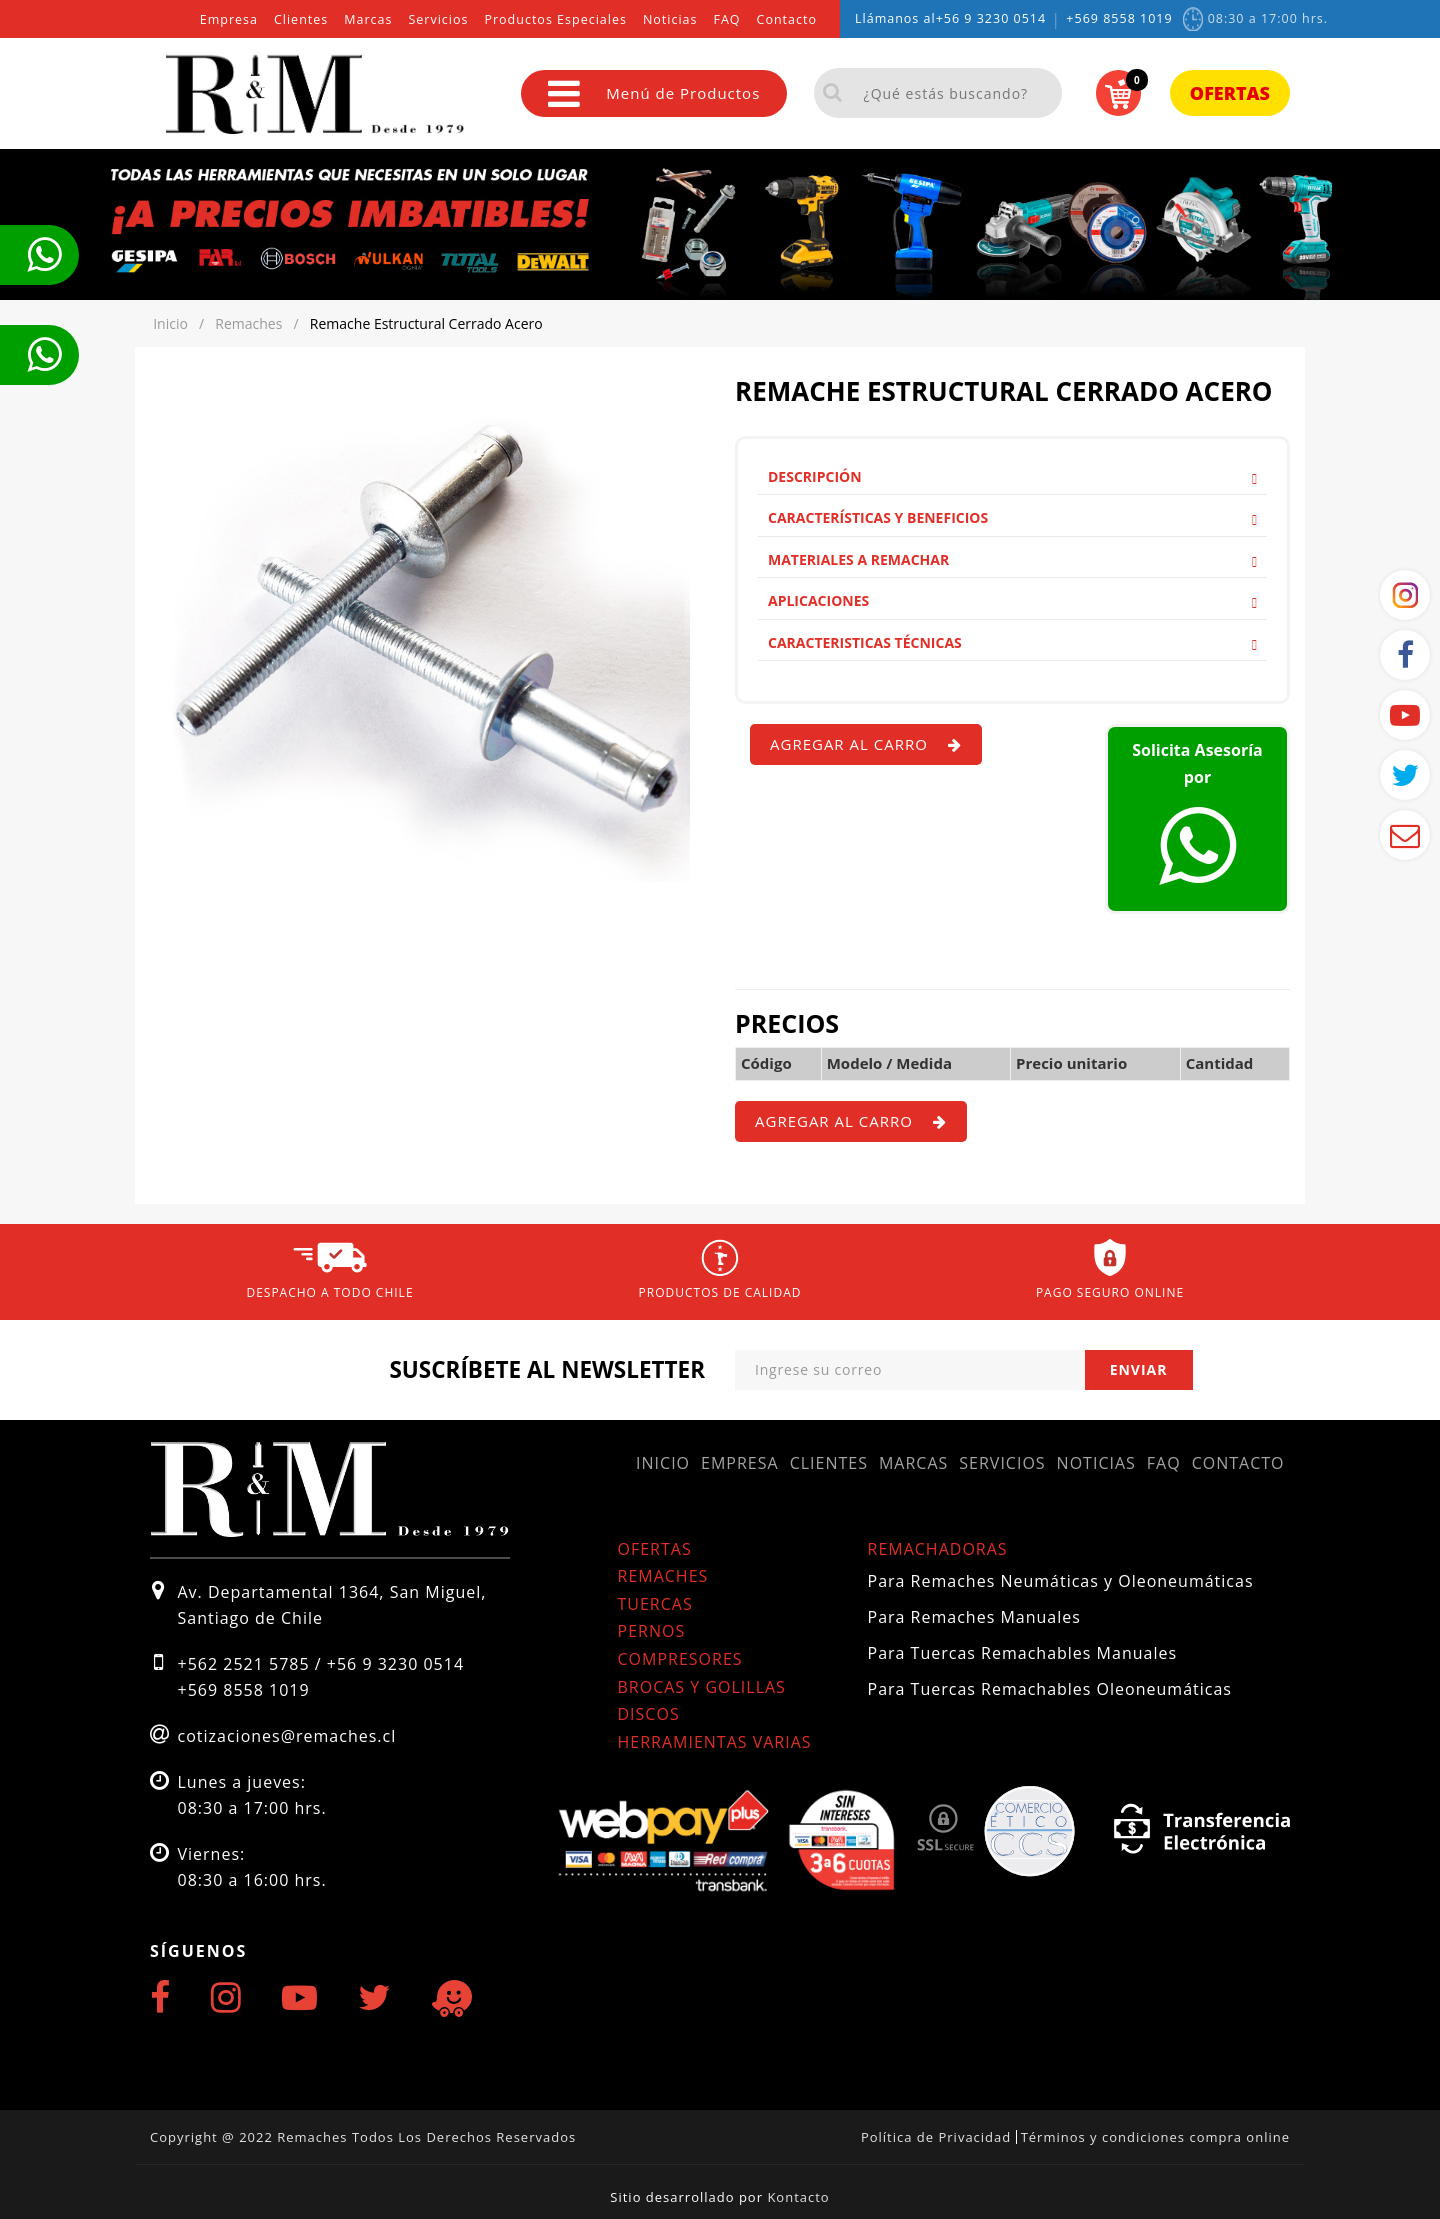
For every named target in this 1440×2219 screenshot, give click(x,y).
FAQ (726, 19)
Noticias (670, 19)
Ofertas (1230, 93)
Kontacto (798, 2197)
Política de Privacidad (936, 2137)
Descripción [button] (1012, 476)
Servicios (438, 19)
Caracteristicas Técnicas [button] (1012, 642)
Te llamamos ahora (44, 255)
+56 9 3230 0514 (991, 18)
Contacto (787, 19)
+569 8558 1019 (1119, 18)
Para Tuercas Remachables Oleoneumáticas (1050, 1689)
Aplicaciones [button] (1012, 600)
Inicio (663, 1463)
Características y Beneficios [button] (1012, 517)
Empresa (229, 19)
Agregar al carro (866, 744)
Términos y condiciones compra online (1155, 2137)
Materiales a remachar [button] (1012, 559)
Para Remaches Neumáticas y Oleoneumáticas (1061, 1581)
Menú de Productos (654, 93)
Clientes (301, 19)
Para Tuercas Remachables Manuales (1023, 1653)
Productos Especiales (555, 19)
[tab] (1012, 477)
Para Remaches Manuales (974, 1617)
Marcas (368, 19)
